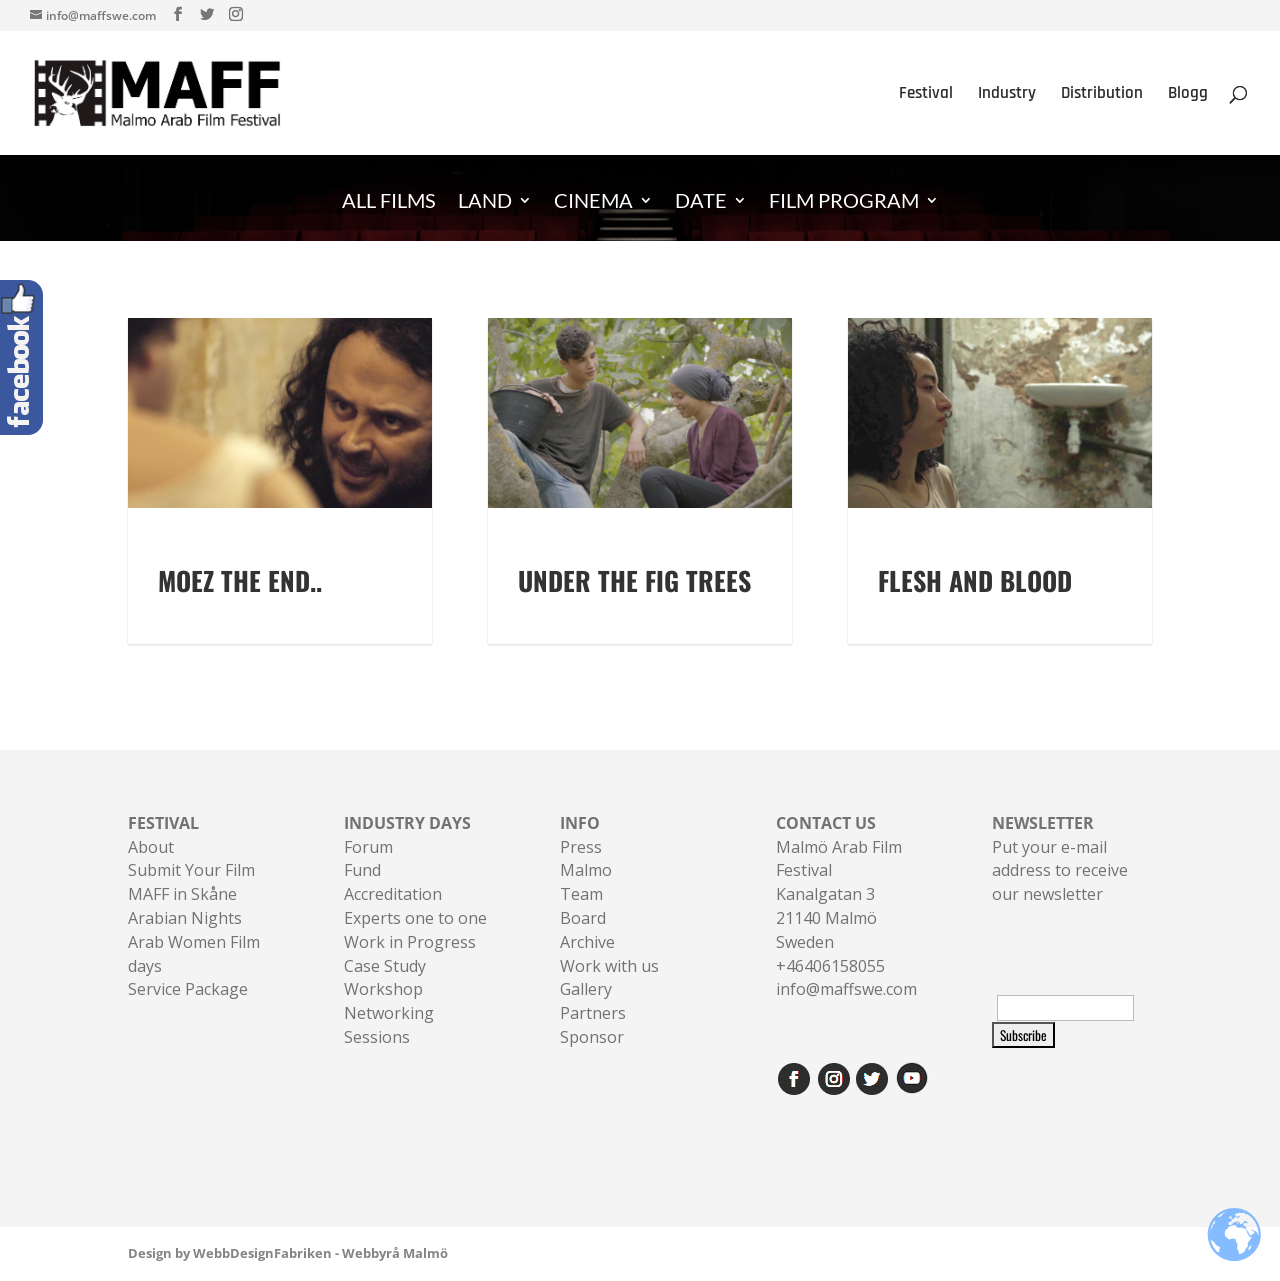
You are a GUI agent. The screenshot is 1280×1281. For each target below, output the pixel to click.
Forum (368, 847)
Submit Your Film (191, 870)
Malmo (586, 870)
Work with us (609, 966)
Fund (362, 870)
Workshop (383, 989)
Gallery (586, 989)
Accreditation (393, 894)
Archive (587, 942)
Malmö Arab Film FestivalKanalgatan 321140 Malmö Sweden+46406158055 (839, 894)
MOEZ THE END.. (240, 580)
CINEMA (593, 202)
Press (581, 847)
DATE (701, 202)
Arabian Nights (185, 918)
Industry (1007, 95)
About (151, 847)
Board (583, 918)
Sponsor (592, 1037)
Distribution (1102, 95)
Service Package (188, 989)
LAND (485, 202)
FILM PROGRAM (844, 202)
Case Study (385, 966)
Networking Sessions (389, 1025)
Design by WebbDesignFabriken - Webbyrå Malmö (288, 1253)
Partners (593, 1013)
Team (581, 894)
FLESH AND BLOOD (975, 580)
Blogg (1188, 95)
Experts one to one (415, 918)
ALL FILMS (389, 202)
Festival (926, 95)
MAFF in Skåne (182, 894)
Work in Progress (410, 942)
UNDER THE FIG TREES (634, 580)
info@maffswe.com (846, 989)
